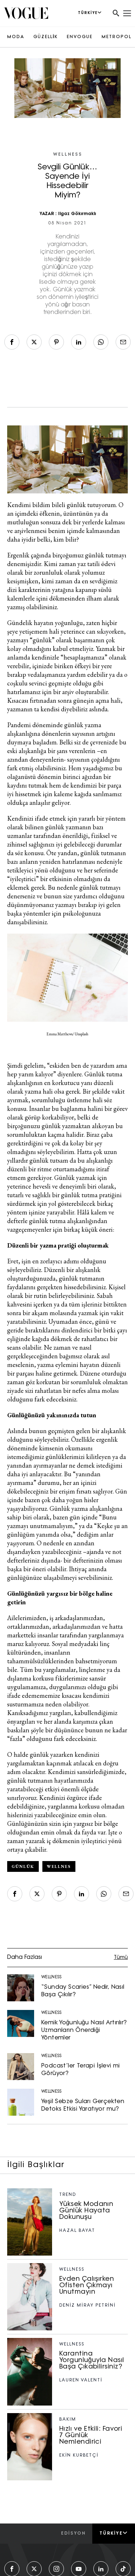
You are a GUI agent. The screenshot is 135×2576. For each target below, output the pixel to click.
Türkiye (113, 2533)
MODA (15, 37)
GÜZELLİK (45, 37)
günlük (22, 1866)
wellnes (59, 1866)
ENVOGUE (80, 37)
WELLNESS (67, 154)
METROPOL (116, 37)
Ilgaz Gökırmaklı (77, 214)
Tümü (121, 1957)
